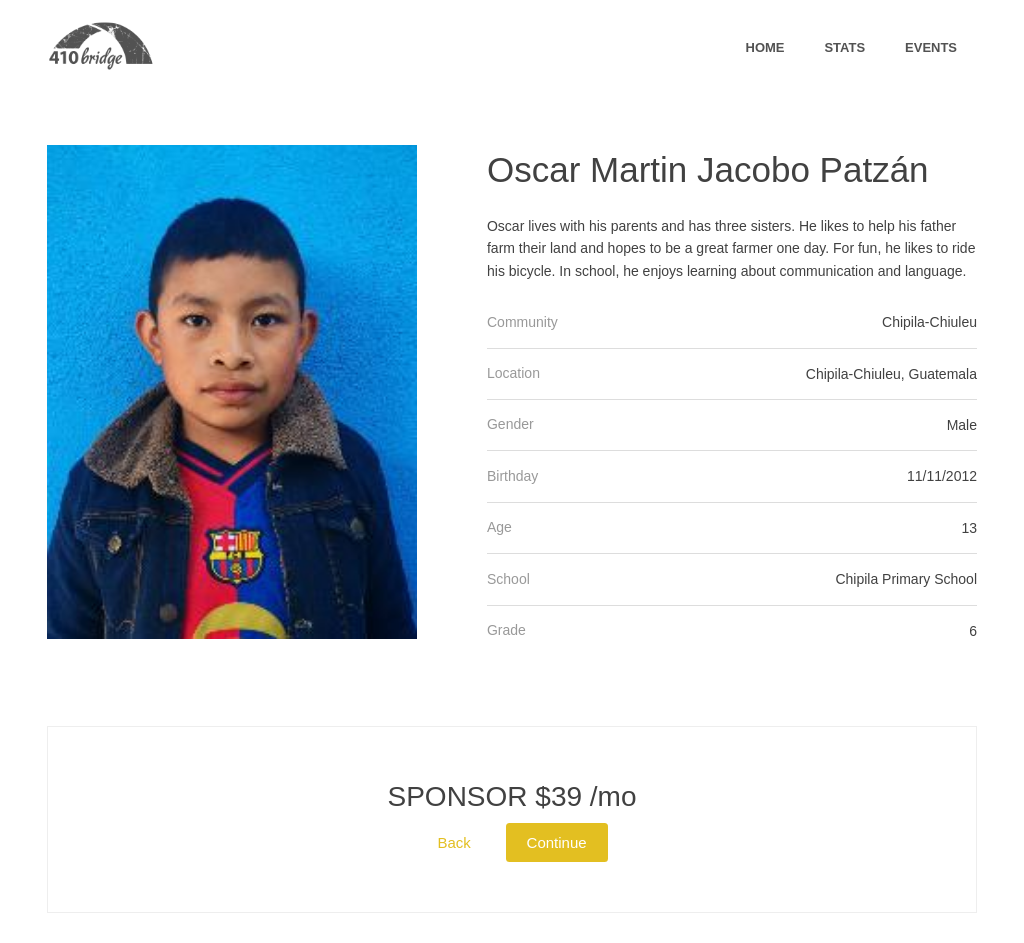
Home (765, 47)
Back (453, 842)
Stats (844, 47)
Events (931, 47)
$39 (512, 796)
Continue (557, 842)
